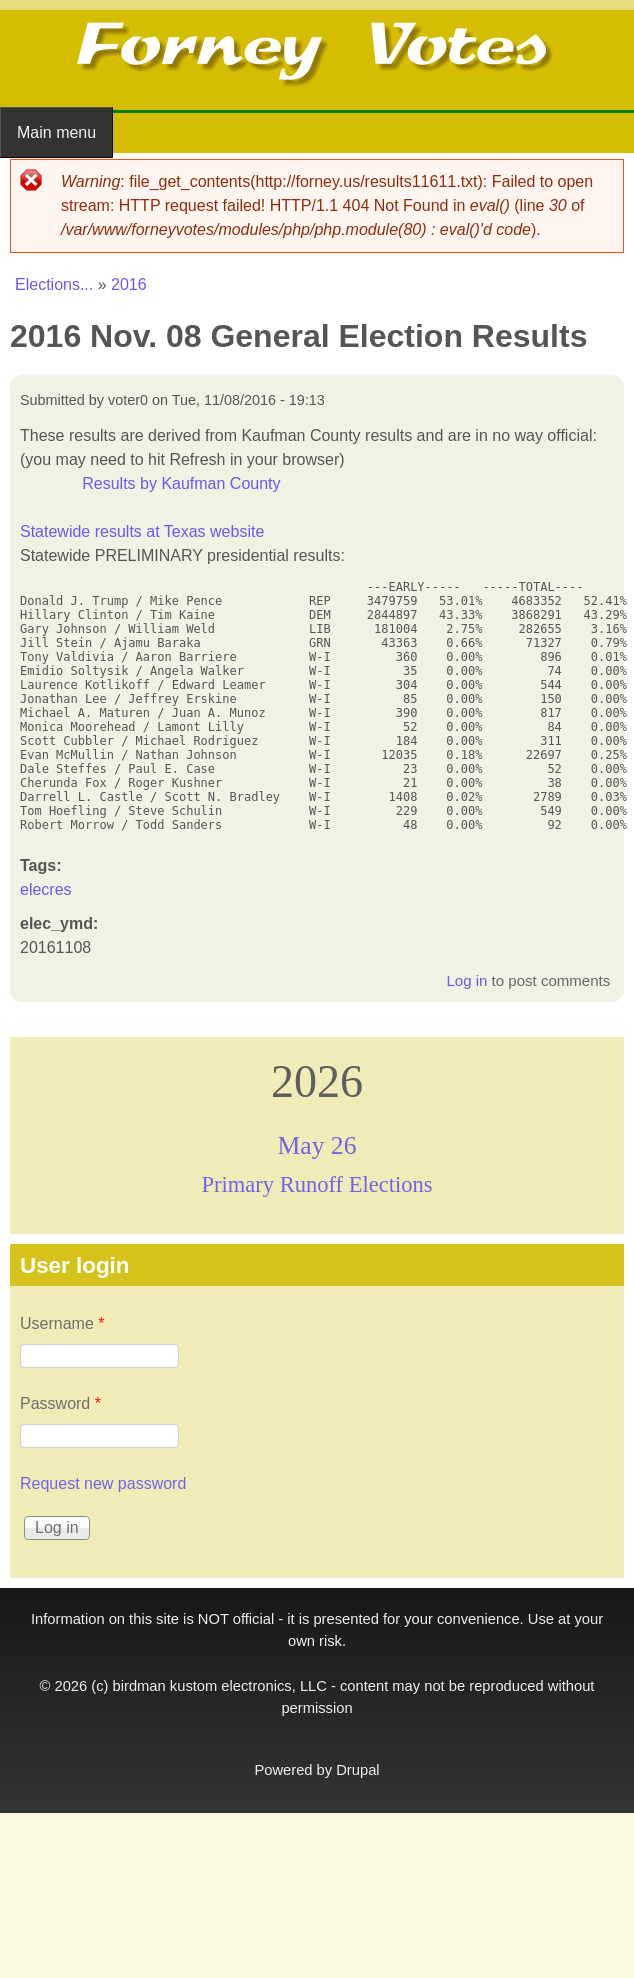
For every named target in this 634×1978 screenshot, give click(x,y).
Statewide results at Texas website (142, 531)
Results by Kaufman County (181, 483)
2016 (129, 284)
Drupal (357, 1770)
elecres (46, 889)
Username (62, 1323)
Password (60, 1403)
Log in (466, 980)
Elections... (54, 284)
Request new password (103, 1483)
